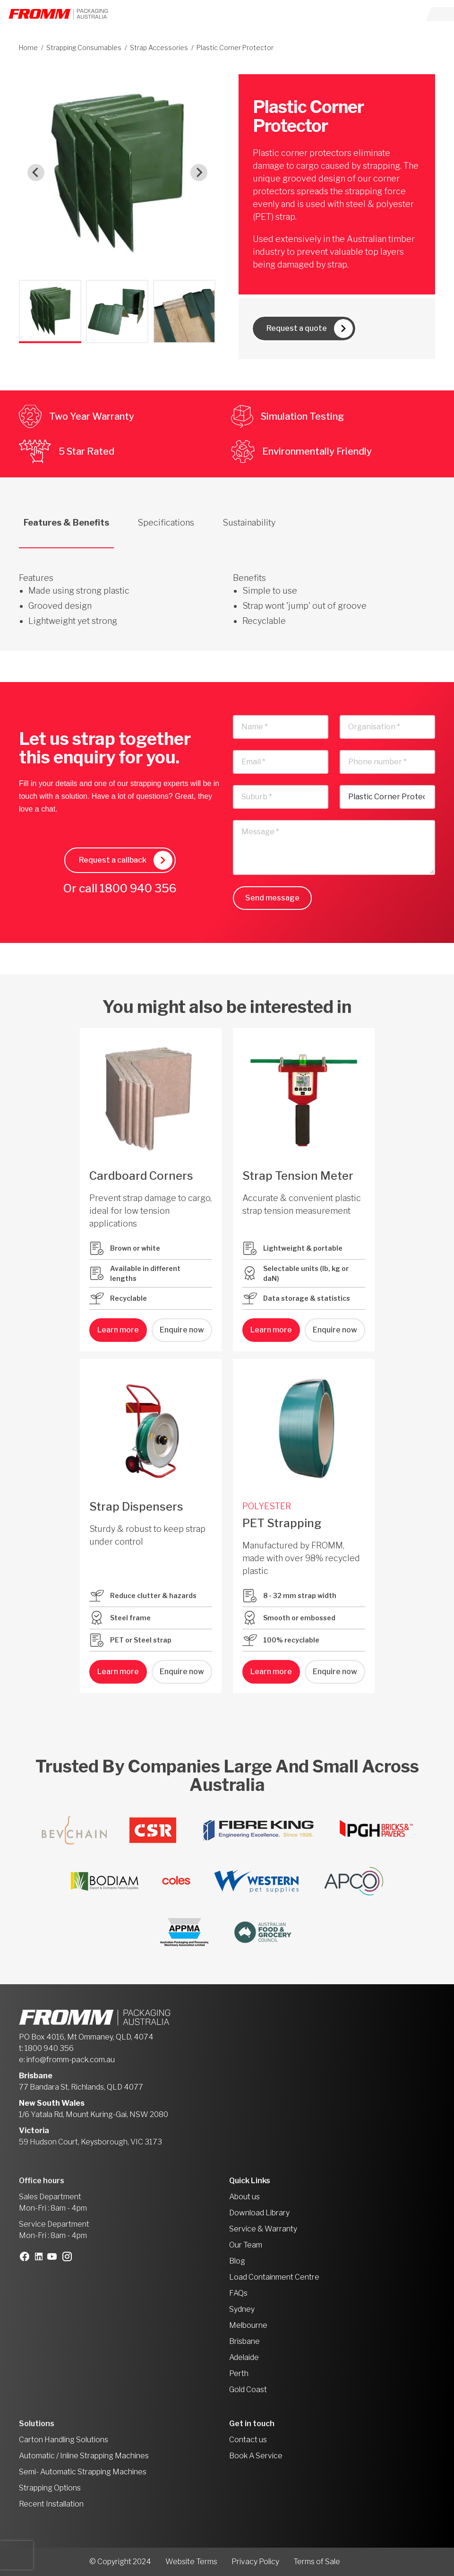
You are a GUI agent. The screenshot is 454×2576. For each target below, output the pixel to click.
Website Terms (191, 2561)
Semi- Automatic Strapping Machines (82, 2471)
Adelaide (244, 2357)
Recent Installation (51, 2503)
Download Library (259, 2212)
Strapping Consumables (83, 47)
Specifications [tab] (165, 522)
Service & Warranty (263, 2228)
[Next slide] (198, 172)
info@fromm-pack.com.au (70, 2059)
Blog (237, 2260)
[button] (50, 311)
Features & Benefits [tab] (66, 522)
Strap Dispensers (136, 1506)
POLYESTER (266, 1506)
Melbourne (248, 2325)
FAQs (238, 2293)
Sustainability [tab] (249, 522)
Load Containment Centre (274, 2277)
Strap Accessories (159, 47)
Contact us (248, 2439)
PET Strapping (281, 1523)
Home (28, 47)
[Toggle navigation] (440, 14)
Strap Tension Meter (297, 1176)
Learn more (118, 1329)
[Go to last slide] (35, 172)
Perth (238, 2373)
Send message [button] (272, 897)
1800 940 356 (138, 888)
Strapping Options (50, 2487)
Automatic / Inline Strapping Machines (84, 2455)
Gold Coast (248, 2389)
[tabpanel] (227, 588)
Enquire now (182, 1329)
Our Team (245, 2244)
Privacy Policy (255, 2561)
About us (244, 2196)
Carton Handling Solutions (63, 2439)
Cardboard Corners (141, 1176)
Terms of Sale (316, 2561)
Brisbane (244, 2341)
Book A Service (256, 2455)
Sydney (242, 2309)
